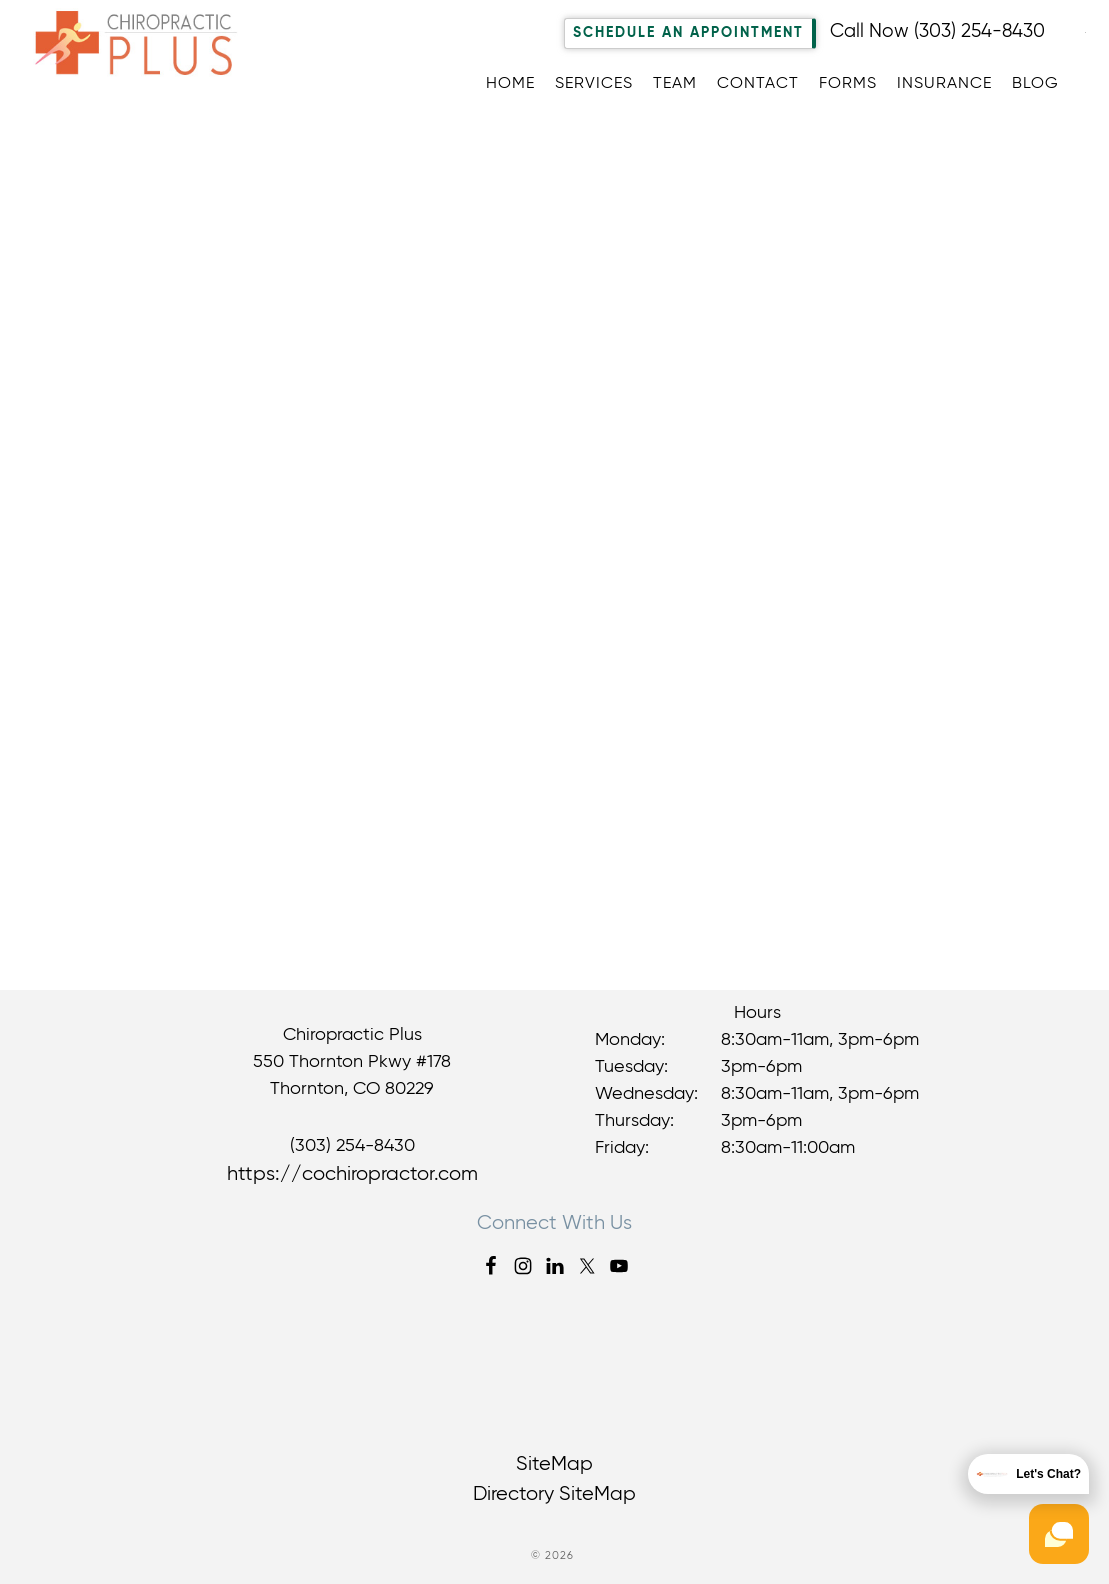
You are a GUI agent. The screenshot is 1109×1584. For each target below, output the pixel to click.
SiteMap (554, 1464)
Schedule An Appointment (688, 33)
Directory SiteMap (554, 1494)
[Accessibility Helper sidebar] (1085, 29)
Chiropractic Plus (147, 64)
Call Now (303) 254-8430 (937, 31)
